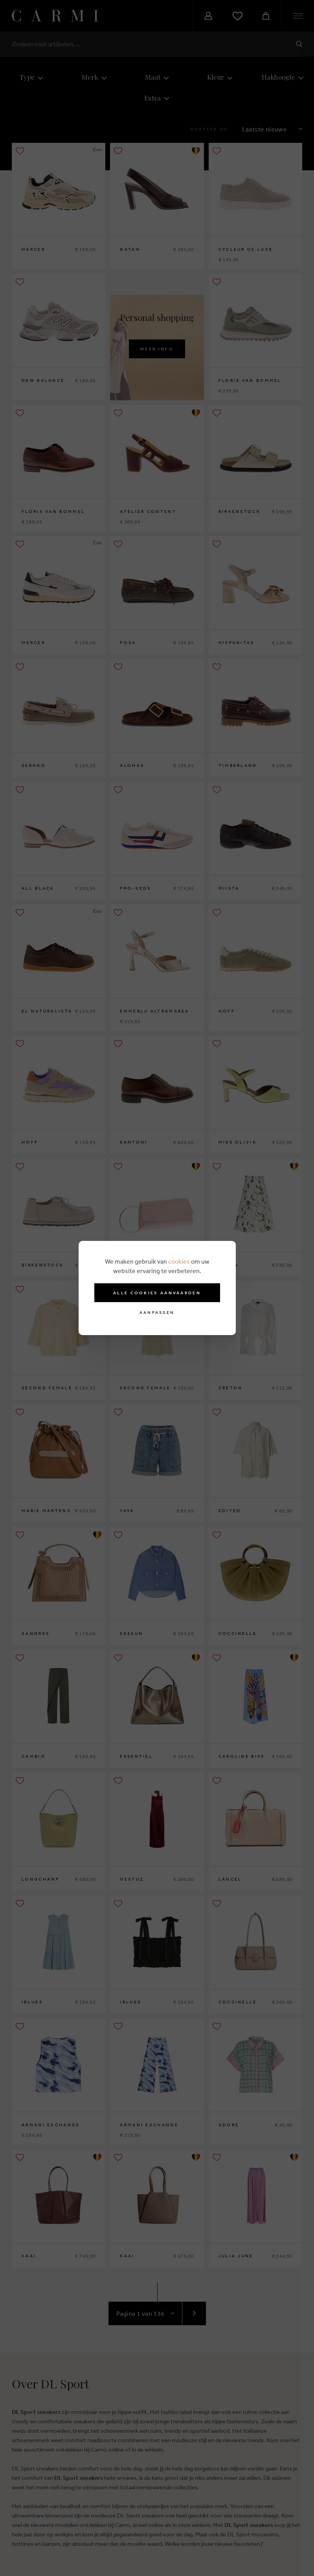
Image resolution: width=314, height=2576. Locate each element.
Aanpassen (157, 1312)
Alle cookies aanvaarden (157, 1292)
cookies (179, 1261)
